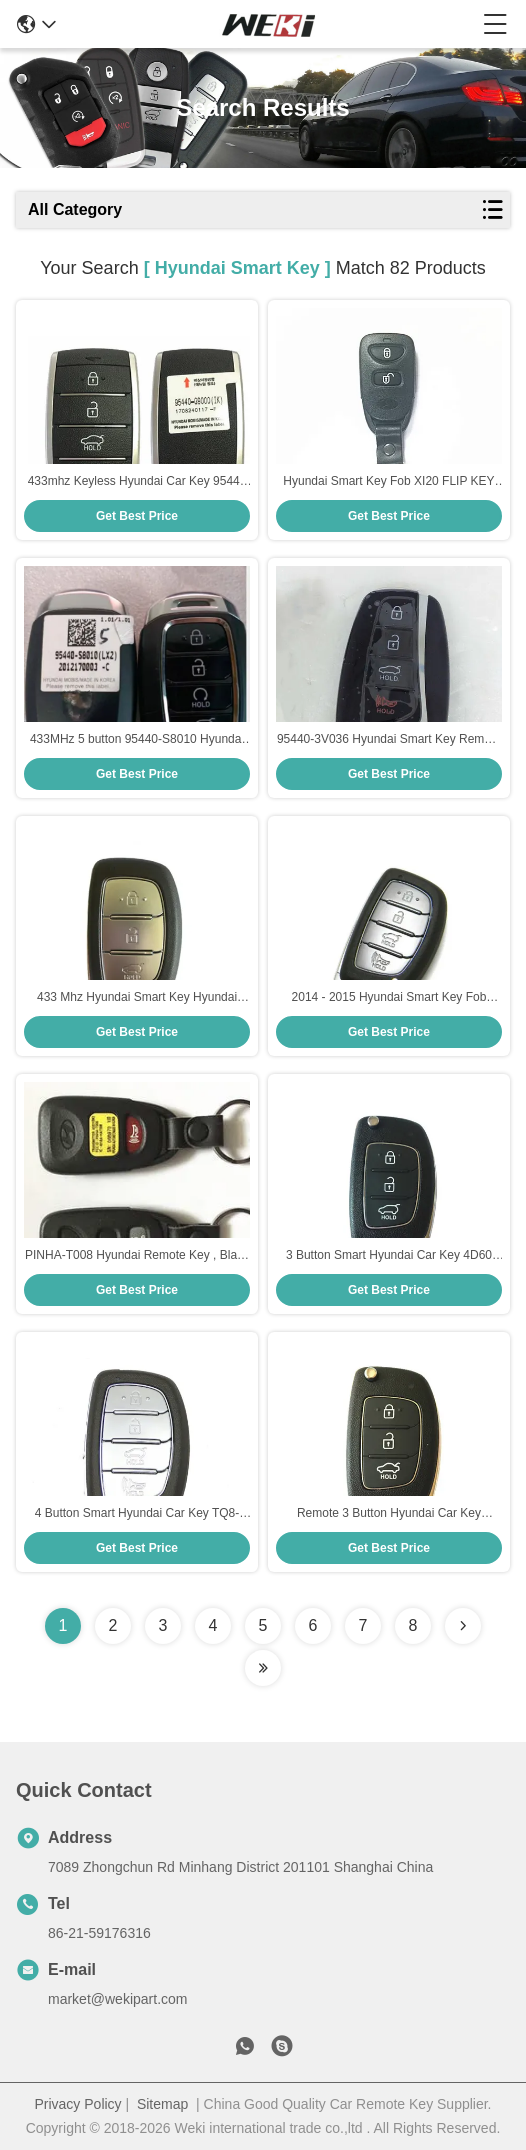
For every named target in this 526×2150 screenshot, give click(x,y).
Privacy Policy (77, 2104)
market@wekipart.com (117, 1999)
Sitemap (162, 2104)
